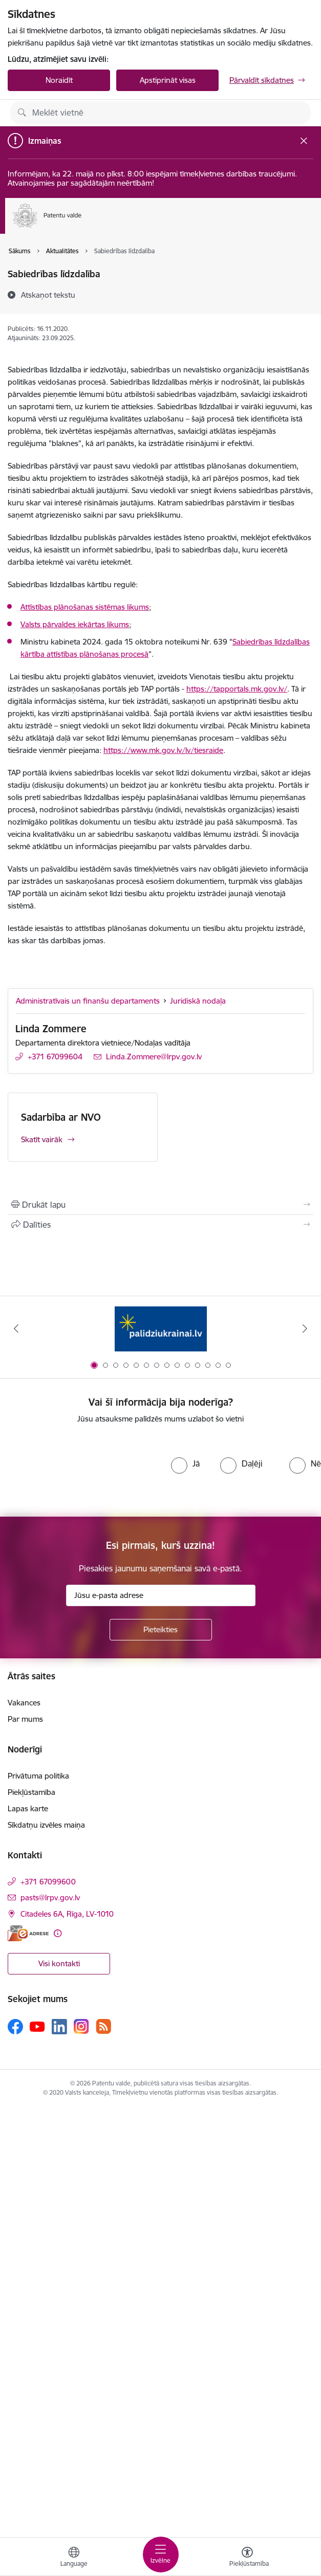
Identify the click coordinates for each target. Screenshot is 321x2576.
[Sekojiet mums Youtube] (37, 2026)
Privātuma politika (38, 1776)
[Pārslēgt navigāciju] (161, 2554)
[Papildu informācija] (57, 1933)
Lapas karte (28, 1808)
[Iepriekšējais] (16, 1328)
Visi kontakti (59, 1963)
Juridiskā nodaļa (198, 1001)
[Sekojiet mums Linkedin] (59, 2026)
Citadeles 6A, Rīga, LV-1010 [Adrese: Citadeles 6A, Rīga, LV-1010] (67, 1914)
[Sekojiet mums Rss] (103, 2026)
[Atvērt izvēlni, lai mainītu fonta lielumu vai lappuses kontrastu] (247, 2558)
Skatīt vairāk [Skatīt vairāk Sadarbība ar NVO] (41, 1139)
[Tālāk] (305, 1328)
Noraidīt (59, 80)
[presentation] (85, 1471)
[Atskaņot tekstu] (48, 294)
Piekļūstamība (31, 1792)
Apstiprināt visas (168, 80)
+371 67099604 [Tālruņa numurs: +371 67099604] (55, 1056)
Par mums (25, 1719)
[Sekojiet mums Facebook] (15, 2026)
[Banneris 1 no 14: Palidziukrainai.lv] (161, 1329)
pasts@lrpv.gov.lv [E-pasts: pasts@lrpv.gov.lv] (50, 1897)
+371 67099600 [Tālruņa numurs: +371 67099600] (48, 1881)
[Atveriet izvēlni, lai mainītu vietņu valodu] (74, 2558)
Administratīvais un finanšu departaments (88, 1001)
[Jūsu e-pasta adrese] (160, 1595)
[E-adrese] (28, 1933)
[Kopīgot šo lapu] (160, 1224)
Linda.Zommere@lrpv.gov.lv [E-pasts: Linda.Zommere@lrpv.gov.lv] (154, 1056)
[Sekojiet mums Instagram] (81, 2026)
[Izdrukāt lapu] (160, 1204)
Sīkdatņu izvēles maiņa (46, 1825)
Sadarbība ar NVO (61, 1117)
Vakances (24, 1702)
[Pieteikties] (161, 1629)
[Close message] (304, 140)
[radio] (185, 1463)
